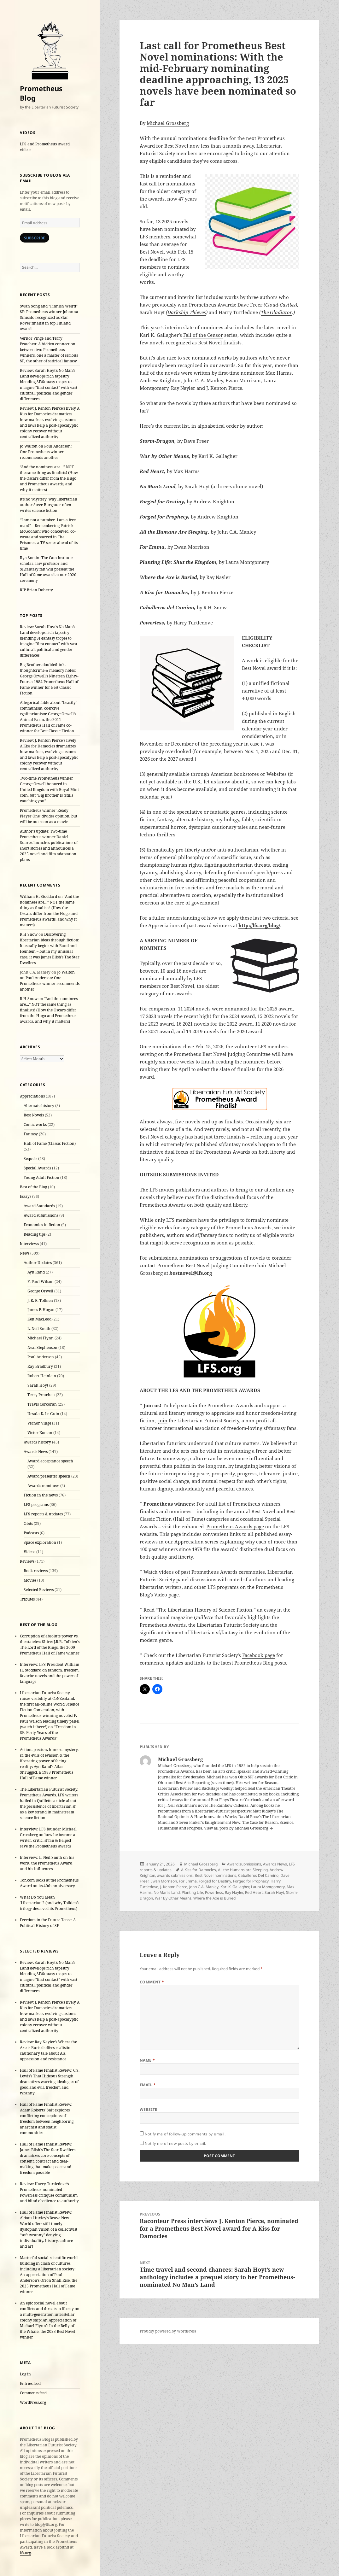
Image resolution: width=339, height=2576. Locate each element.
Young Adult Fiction (41, 1177)
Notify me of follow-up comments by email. (185, 2134)
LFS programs (36, 1504)
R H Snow (29, 934)
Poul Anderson (40, 1357)
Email (148, 2084)
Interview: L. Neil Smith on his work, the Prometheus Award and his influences (47, 1863)
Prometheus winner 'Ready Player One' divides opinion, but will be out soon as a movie (48, 816)
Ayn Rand (36, 1272)
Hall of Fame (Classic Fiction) (50, 1143)
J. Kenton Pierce (173, 1886)
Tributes (27, 1599)
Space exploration (40, 1542)
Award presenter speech (48, 1476)
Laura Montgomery (268, 1886)
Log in (25, 2374)
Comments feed (33, 2393)
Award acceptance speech (50, 1461)
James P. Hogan (41, 1309)
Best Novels (34, 1115)
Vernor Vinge (39, 1423)
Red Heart (254, 1892)
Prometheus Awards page (235, 1526)
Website (148, 2109)
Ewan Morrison (163, 1881)
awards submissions (175, 1875)
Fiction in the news (41, 1495)
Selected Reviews (39, 1589)
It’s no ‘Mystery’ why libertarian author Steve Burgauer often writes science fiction (48, 504)
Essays (25, 1196)
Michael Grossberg (168, 123)
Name (147, 2060)
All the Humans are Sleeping (243, 1869)
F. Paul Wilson (40, 1281)
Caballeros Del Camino (258, 1875)
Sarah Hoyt (37, 1385)
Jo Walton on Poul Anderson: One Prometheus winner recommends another (46, 451)
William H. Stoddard (38, 896)
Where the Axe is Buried (214, 1898)
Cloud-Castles (280, 305)
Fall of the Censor (203, 335)
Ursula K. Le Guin (43, 1413)
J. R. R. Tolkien (40, 1300)
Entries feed (30, 2383)
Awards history (37, 1442)
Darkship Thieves (186, 312)
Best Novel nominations (215, 1875)
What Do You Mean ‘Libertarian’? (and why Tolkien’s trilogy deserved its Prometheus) (49, 1902)
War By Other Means (173, 1898)
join (162, 1420)
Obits (28, 1523)
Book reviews (36, 1570)
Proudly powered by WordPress (168, 2331)
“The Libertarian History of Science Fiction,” (206, 1610)
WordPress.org (33, 2402)
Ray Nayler (234, 1892)
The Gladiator (276, 312)
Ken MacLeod (39, 1319)
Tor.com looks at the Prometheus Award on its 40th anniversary (49, 1882)
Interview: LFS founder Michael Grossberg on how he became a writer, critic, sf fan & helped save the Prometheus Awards (48, 1837)
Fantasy (31, 1134)
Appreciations (32, 1096)
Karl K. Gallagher (234, 1886)
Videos (29, 1551)
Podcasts (31, 1533)
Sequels (30, 1158)
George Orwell (40, 1291)
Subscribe (34, 238)
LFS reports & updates (43, 1514)
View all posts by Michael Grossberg (236, 1828)
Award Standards (39, 1206)
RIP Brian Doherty (36, 590)
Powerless (214, 1892)
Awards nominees (43, 1485)
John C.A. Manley (204, 1886)
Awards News (36, 1451)
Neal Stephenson (42, 1347)
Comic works (35, 1124)
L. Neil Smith (38, 1328)
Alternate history (39, 1105)
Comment (152, 1982)
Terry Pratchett (41, 1394)
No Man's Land (167, 1892)
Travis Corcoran (42, 1404)
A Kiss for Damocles (198, 1869)
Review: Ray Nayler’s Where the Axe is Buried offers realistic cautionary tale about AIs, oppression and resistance (48, 2050)
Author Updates (38, 1262)
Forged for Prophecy (251, 1881)
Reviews (27, 1561)
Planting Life (192, 1892)
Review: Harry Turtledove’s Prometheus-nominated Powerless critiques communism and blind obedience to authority (49, 2192)
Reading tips (34, 1234)
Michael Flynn (40, 1338)
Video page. (167, 1594)
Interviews (29, 1243)
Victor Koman (39, 1432)
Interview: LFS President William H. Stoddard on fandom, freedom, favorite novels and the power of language (49, 1673)
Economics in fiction (42, 1224)
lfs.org (25, 2553)
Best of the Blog (33, 1187)
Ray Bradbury (40, 1366)
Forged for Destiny (215, 1881)
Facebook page (258, 1655)
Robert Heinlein (41, 1376)
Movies (30, 1580)
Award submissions (41, 1215)
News (24, 1253)
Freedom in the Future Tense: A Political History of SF (48, 1922)
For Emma (188, 1881)
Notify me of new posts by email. (175, 2143)
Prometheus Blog (41, 93)
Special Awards (37, 1168)
